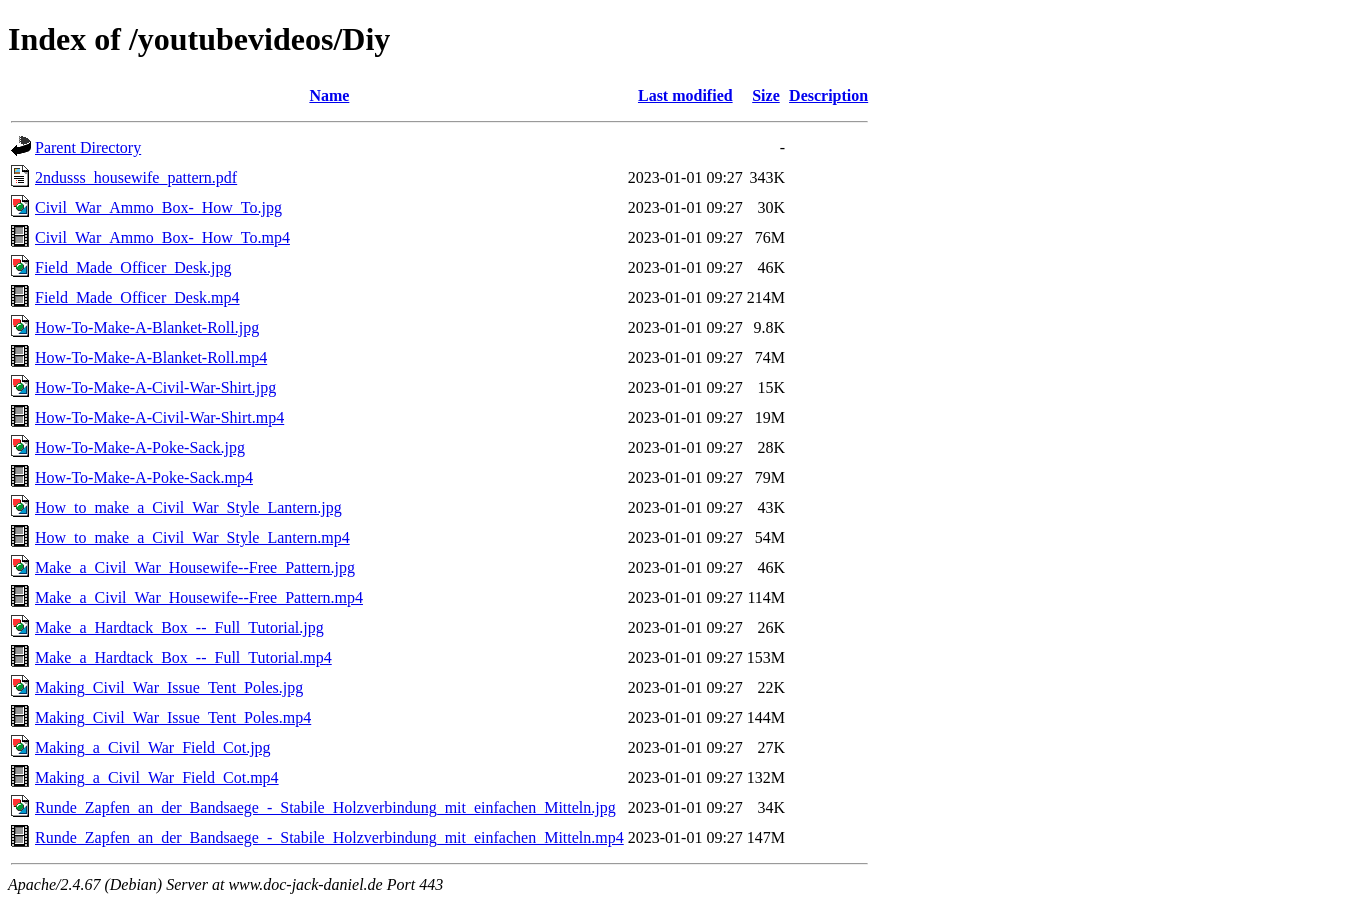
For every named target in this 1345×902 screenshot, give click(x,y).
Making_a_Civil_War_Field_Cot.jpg (153, 747)
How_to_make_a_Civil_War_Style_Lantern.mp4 (192, 537)
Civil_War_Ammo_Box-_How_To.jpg (158, 207)
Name (329, 95)
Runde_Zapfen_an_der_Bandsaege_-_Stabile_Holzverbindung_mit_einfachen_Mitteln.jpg (325, 807)
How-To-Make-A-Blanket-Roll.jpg (147, 327)
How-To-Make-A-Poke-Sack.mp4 (144, 477)
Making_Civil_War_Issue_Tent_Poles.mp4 (173, 717)
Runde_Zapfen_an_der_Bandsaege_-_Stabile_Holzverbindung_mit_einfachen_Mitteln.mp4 (329, 837)
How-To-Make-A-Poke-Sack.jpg (140, 447)
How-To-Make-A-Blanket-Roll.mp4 (151, 357)
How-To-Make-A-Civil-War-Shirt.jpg (155, 387)
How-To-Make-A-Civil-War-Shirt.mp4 (159, 417)
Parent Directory (88, 147)
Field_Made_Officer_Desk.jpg (133, 267)
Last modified (685, 95)
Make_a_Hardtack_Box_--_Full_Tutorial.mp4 (183, 657)
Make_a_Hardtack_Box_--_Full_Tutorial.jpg (179, 627)
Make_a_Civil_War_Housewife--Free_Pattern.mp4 (199, 597)
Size (766, 95)
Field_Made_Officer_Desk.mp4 (137, 297)
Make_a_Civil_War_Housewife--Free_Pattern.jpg (195, 567)
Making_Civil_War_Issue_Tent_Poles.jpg (169, 687)
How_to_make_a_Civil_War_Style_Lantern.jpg (188, 507)
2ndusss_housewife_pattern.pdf (136, 177)
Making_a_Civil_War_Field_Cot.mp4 (157, 777)
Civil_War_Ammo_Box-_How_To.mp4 (162, 237)
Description (828, 95)
